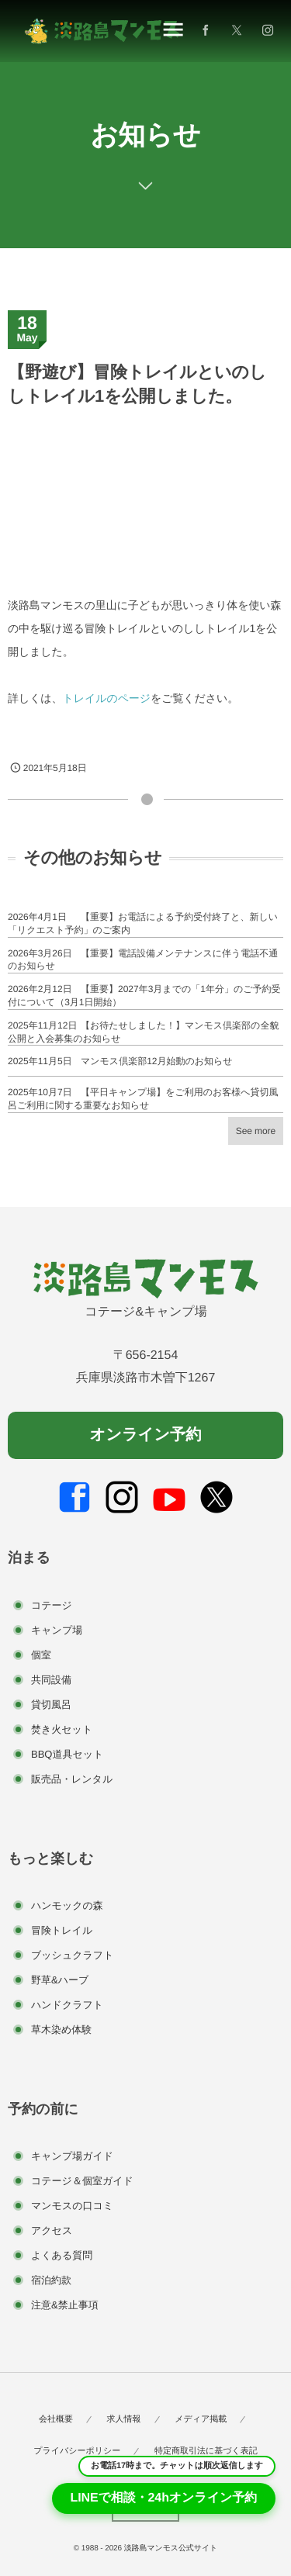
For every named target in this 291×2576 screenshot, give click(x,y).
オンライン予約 (145, 1435)
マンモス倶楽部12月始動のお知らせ (157, 1061)
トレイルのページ (106, 698)
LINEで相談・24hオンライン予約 (164, 2498)
